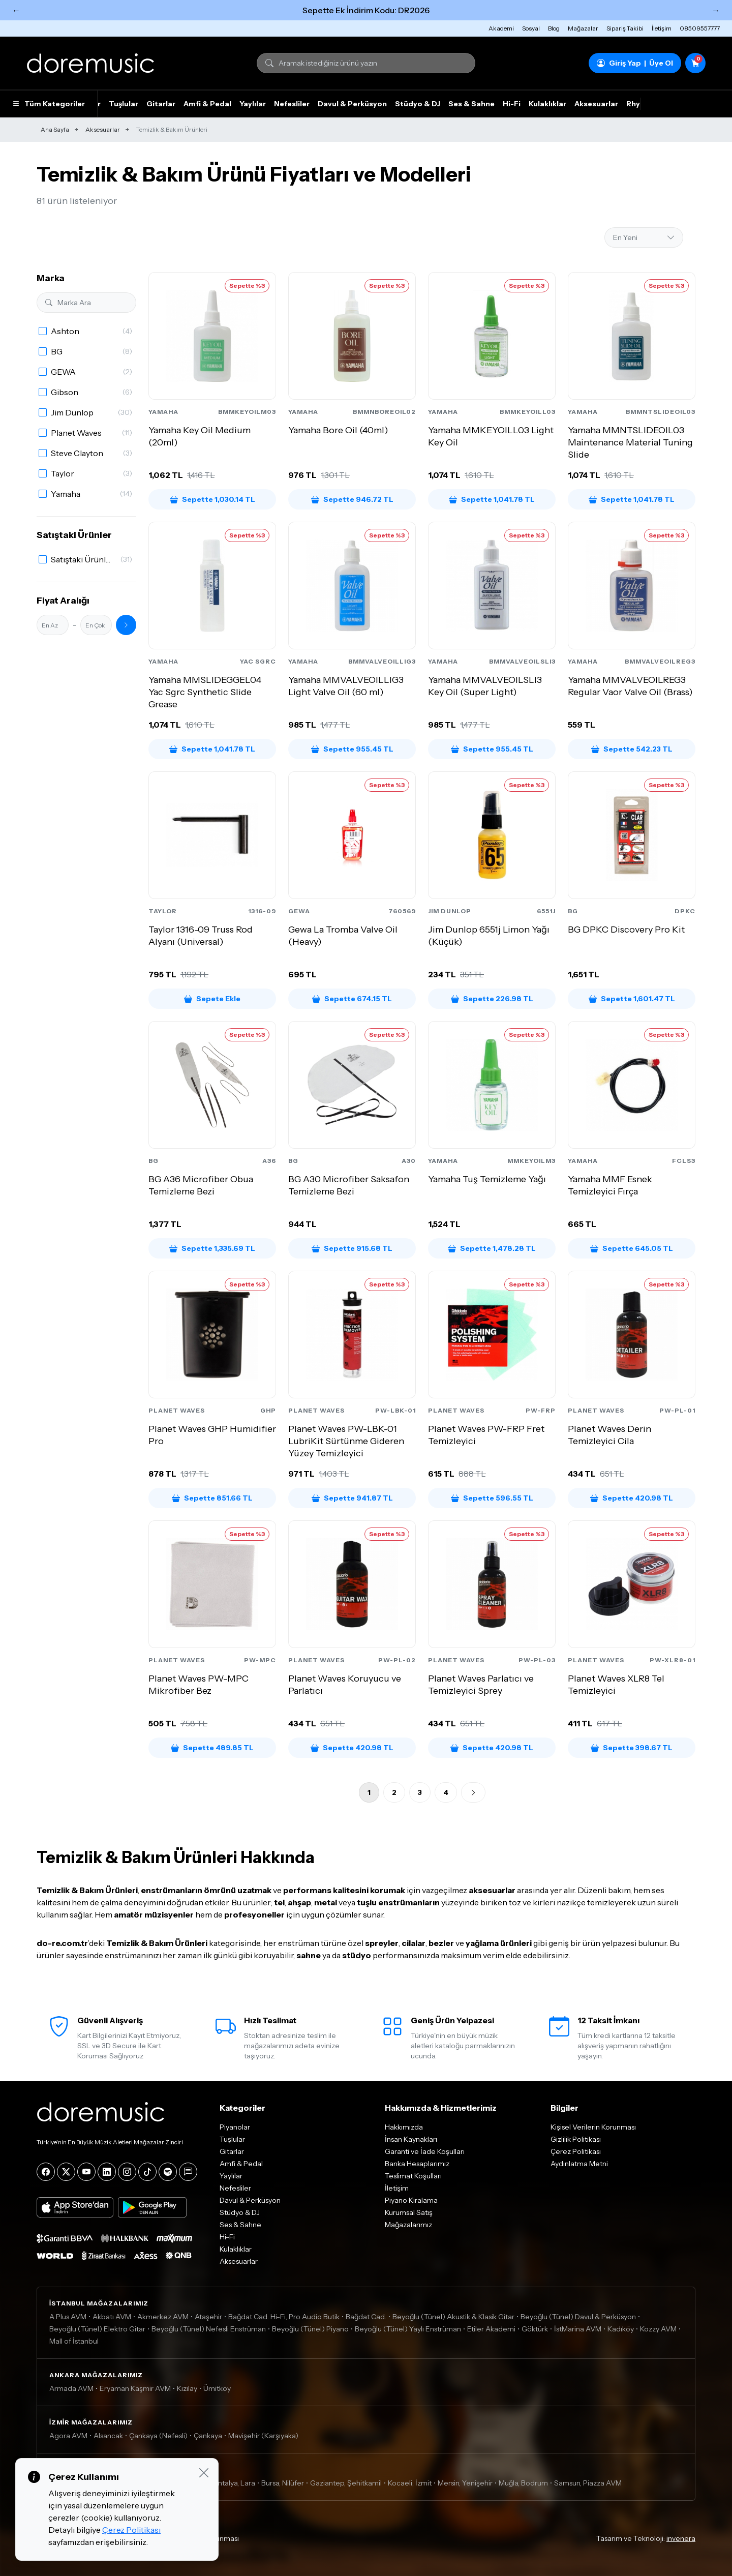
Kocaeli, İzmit (410, 2483)
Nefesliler (292, 103)
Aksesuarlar (596, 103)
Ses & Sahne (471, 103)
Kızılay (187, 2388)
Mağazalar (583, 28)
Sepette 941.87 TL (352, 1498)
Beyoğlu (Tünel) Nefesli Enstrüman (208, 2328)
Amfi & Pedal (207, 103)
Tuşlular (123, 103)
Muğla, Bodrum (523, 2483)
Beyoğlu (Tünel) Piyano (310, 2328)
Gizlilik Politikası (576, 2139)
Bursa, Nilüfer (282, 2483)
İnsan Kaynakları (411, 2139)
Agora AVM (68, 2435)
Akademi (501, 28)
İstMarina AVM (577, 2328)
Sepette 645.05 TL (631, 1248)
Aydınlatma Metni (579, 2163)
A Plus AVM (67, 2316)
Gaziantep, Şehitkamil (346, 2483)
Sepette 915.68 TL (352, 1248)
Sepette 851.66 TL (212, 1498)
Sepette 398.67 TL (632, 1747)
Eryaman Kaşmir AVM (135, 2388)
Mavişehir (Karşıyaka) (263, 2435)
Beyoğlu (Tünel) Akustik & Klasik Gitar (453, 2316)
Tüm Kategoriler (48, 104)
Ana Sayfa (55, 129)
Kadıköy (620, 2328)
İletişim (662, 28)
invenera (680, 2538)
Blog (554, 28)
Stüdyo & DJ (417, 103)
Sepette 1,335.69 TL (212, 1248)
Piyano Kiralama (411, 2200)
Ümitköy (217, 2388)
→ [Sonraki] (716, 10)
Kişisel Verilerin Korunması (593, 2127)
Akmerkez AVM (163, 2316)
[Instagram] (127, 2172)
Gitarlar (160, 103)
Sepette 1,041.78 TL (492, 499)
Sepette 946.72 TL (352, 499)
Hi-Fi (512, 103)
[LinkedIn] (107, 2172)
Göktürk (535, 2328)
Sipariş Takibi (625, 28)
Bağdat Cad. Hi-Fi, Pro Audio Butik (284, 2316)
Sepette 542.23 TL (632, 749)
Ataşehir (208, 2316)
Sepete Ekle (212, 998)
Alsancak (108, 2435)
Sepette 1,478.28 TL (492, 1248)
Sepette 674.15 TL (352, 998)
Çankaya (208, 2435)
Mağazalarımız (408, 2224)
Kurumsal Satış (409, 2212)
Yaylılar (252, 103)
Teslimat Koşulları (413, 2175)
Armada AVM (71, 2388)
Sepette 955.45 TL (352, 749)
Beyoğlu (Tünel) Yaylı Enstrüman (408, 2328)
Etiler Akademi (491, 2328)
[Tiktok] (147, 2172)
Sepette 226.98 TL (492, 998)
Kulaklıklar (547, 103)
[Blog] (188, 2172)
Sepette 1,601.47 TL (632, 998)
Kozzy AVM (658, 2328)
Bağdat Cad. (366, 2316)
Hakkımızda (404, 2127)
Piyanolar (235, 2127)
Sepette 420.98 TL (631, 1498)
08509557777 (700, 28)
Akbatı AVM (112, 2316)
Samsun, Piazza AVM (588, 2483)
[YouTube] (86, 2172)
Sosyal (531, 28)
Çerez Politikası (576, 2151)
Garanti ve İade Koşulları (425, 2151)
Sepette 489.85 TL (212, 1747)
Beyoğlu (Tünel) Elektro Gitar (97, 2328)
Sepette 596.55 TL (492, 1498)
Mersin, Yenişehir (465, 2483)
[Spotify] (168, 2172)
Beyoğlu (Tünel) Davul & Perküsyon (578, 2316)
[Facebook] (46, 2172)
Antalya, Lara (234, 2483)
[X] (66, 2172)
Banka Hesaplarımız (417, 2163)
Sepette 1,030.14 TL (212, 499)
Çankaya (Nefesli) (158, 2435)
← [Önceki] (16, 10)
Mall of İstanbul (74, 2341)
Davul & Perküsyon (352, 103)
